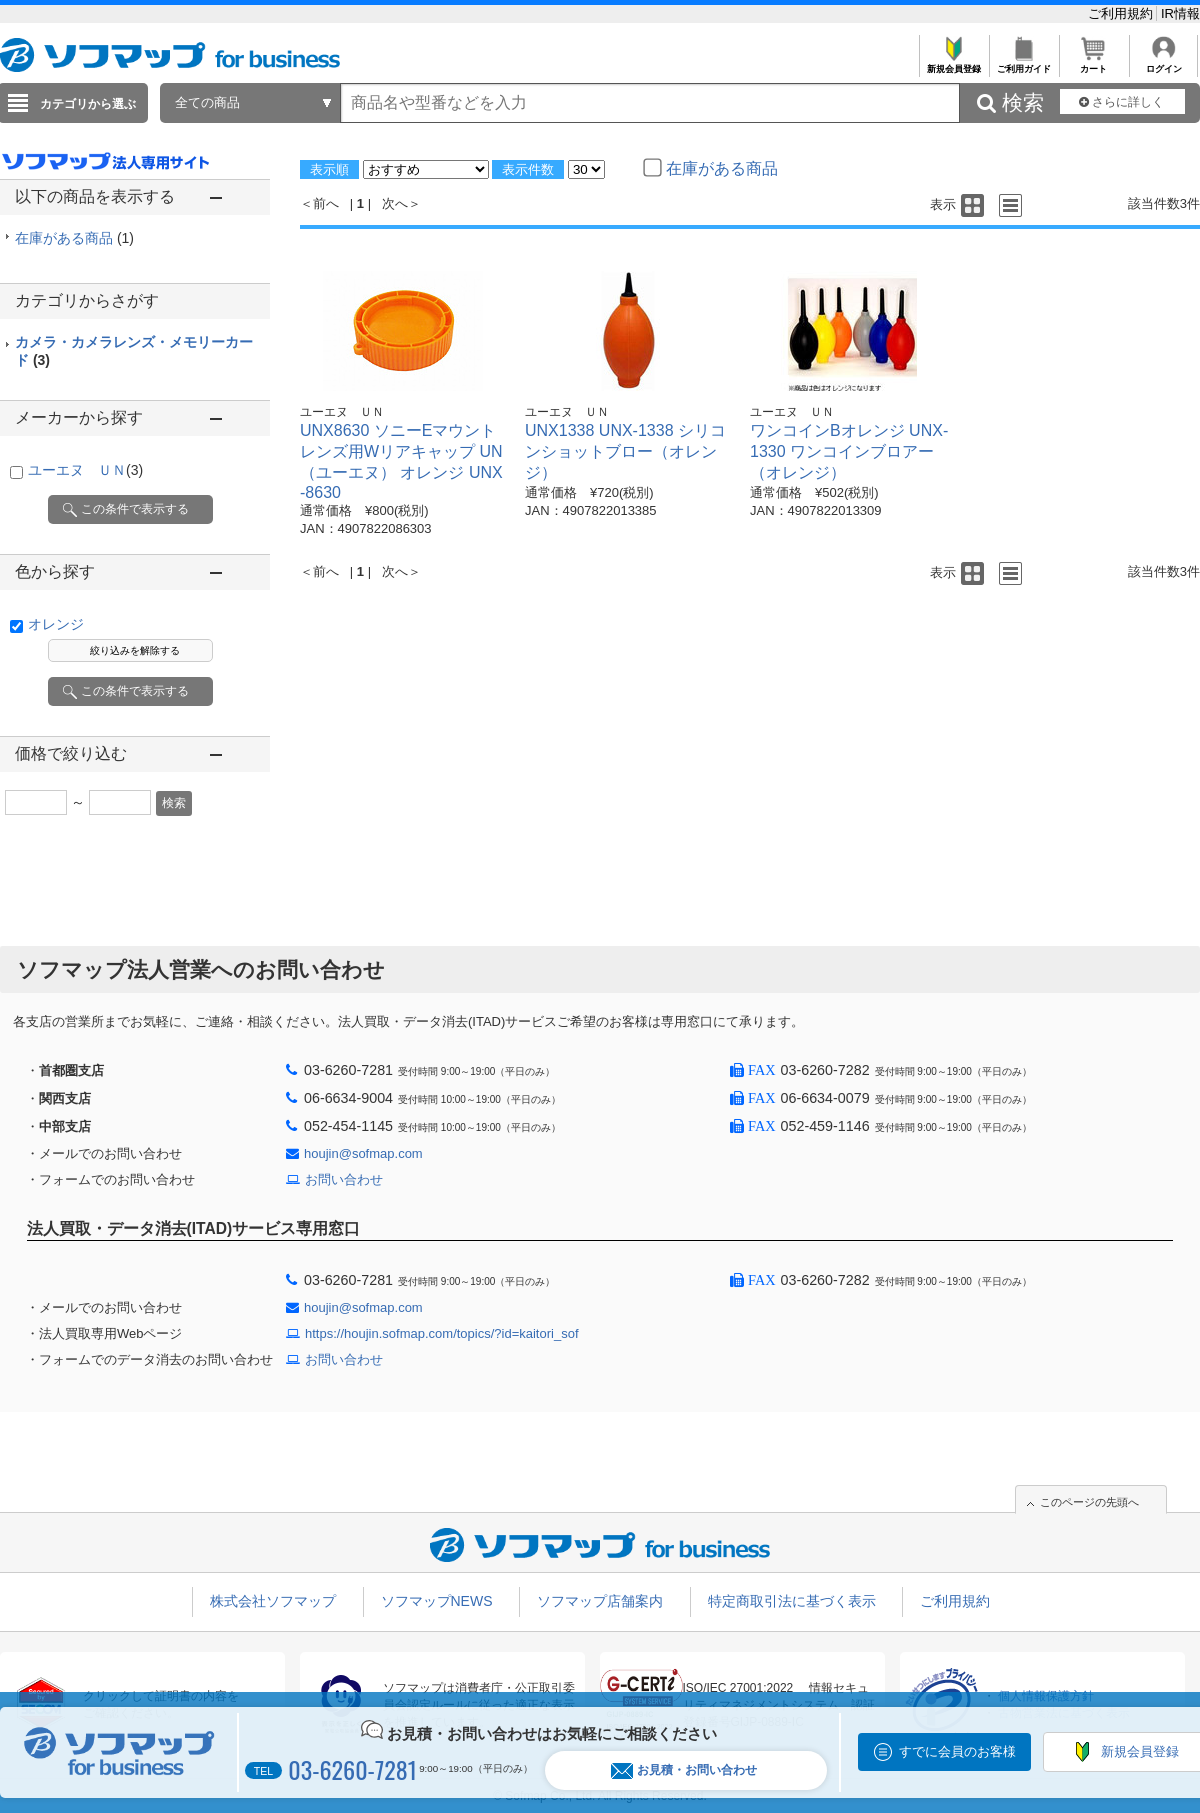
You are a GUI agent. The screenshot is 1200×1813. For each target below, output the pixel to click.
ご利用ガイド (1023, 63)
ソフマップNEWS (437, 1601)
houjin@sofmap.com (363, 1153)
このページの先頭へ (1089, 1502)
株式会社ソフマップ (273, 1601)
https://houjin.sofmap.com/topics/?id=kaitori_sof (442, 1333)
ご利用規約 (1122, 13)
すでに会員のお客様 (957, 1751)
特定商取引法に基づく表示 (792, 1601)
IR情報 (1180, 13)
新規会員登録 (953, 63)
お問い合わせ (344, 1179)
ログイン (1163, 63)
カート (1093, 63)
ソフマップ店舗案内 (600, 1601)
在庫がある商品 (74, 238)
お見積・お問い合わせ (684, 1770)
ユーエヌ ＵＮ (85, 470)
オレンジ (56, 624)
